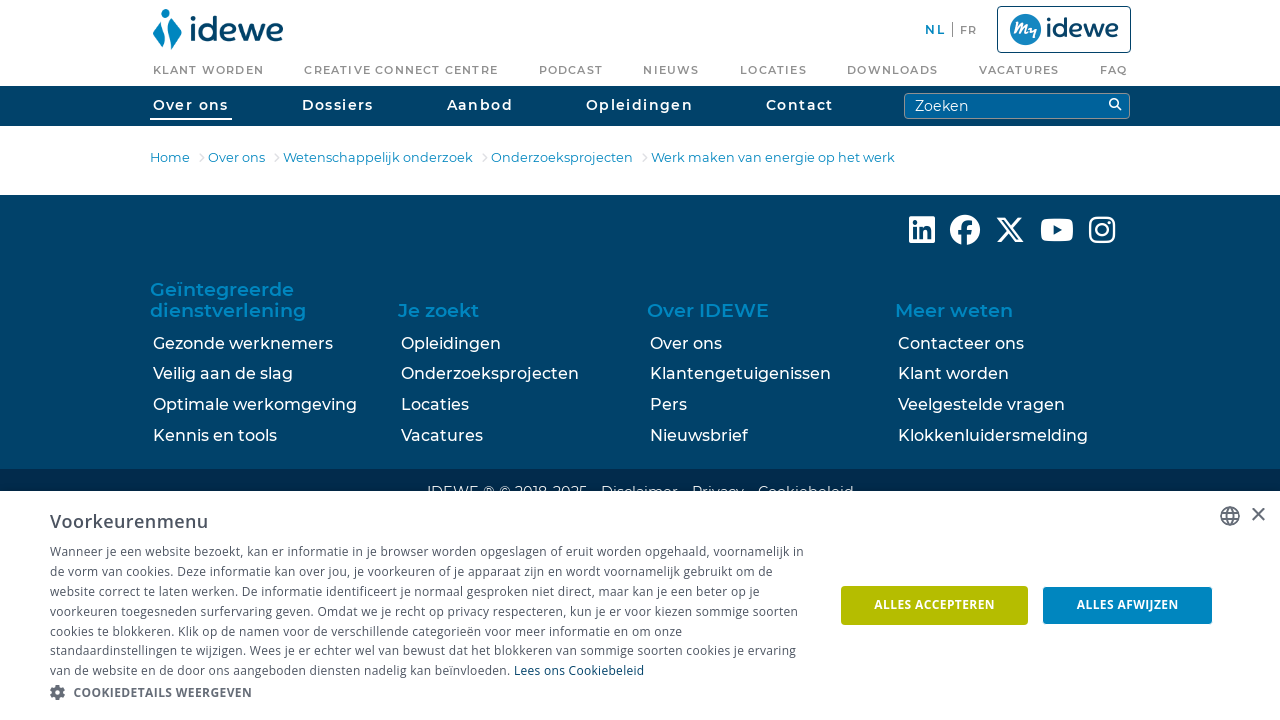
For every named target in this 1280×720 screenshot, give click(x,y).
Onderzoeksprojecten (562, 157)
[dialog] (640, 605)
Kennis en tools (215, 435)
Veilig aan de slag (223, 373)
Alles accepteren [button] (934, 604)
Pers (668, 404)
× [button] (1257, 515)
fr (968, 30)
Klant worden (953, 373)
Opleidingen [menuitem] (639, 105)
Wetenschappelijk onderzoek (378, 157)
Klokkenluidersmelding (993, 435)
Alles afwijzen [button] (1128, 604)
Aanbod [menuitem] (480, 105)
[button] (430, 693)
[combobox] (1230, 516)
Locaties (435, 404)
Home (170, 157)
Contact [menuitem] (800, 105)
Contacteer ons (961, 343)
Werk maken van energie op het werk (773, 157)
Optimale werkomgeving (255, 404)
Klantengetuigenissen (740, 373)
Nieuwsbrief (699, 435)
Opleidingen (451, 343)
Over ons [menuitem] (191, 105)
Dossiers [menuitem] (338, 105)
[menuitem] (218, 29)
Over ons (236, 157)
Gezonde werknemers (243, 343)
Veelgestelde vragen (981, 404)
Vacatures (442, 435)
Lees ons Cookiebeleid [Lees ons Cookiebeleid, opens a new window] (579, 670)
